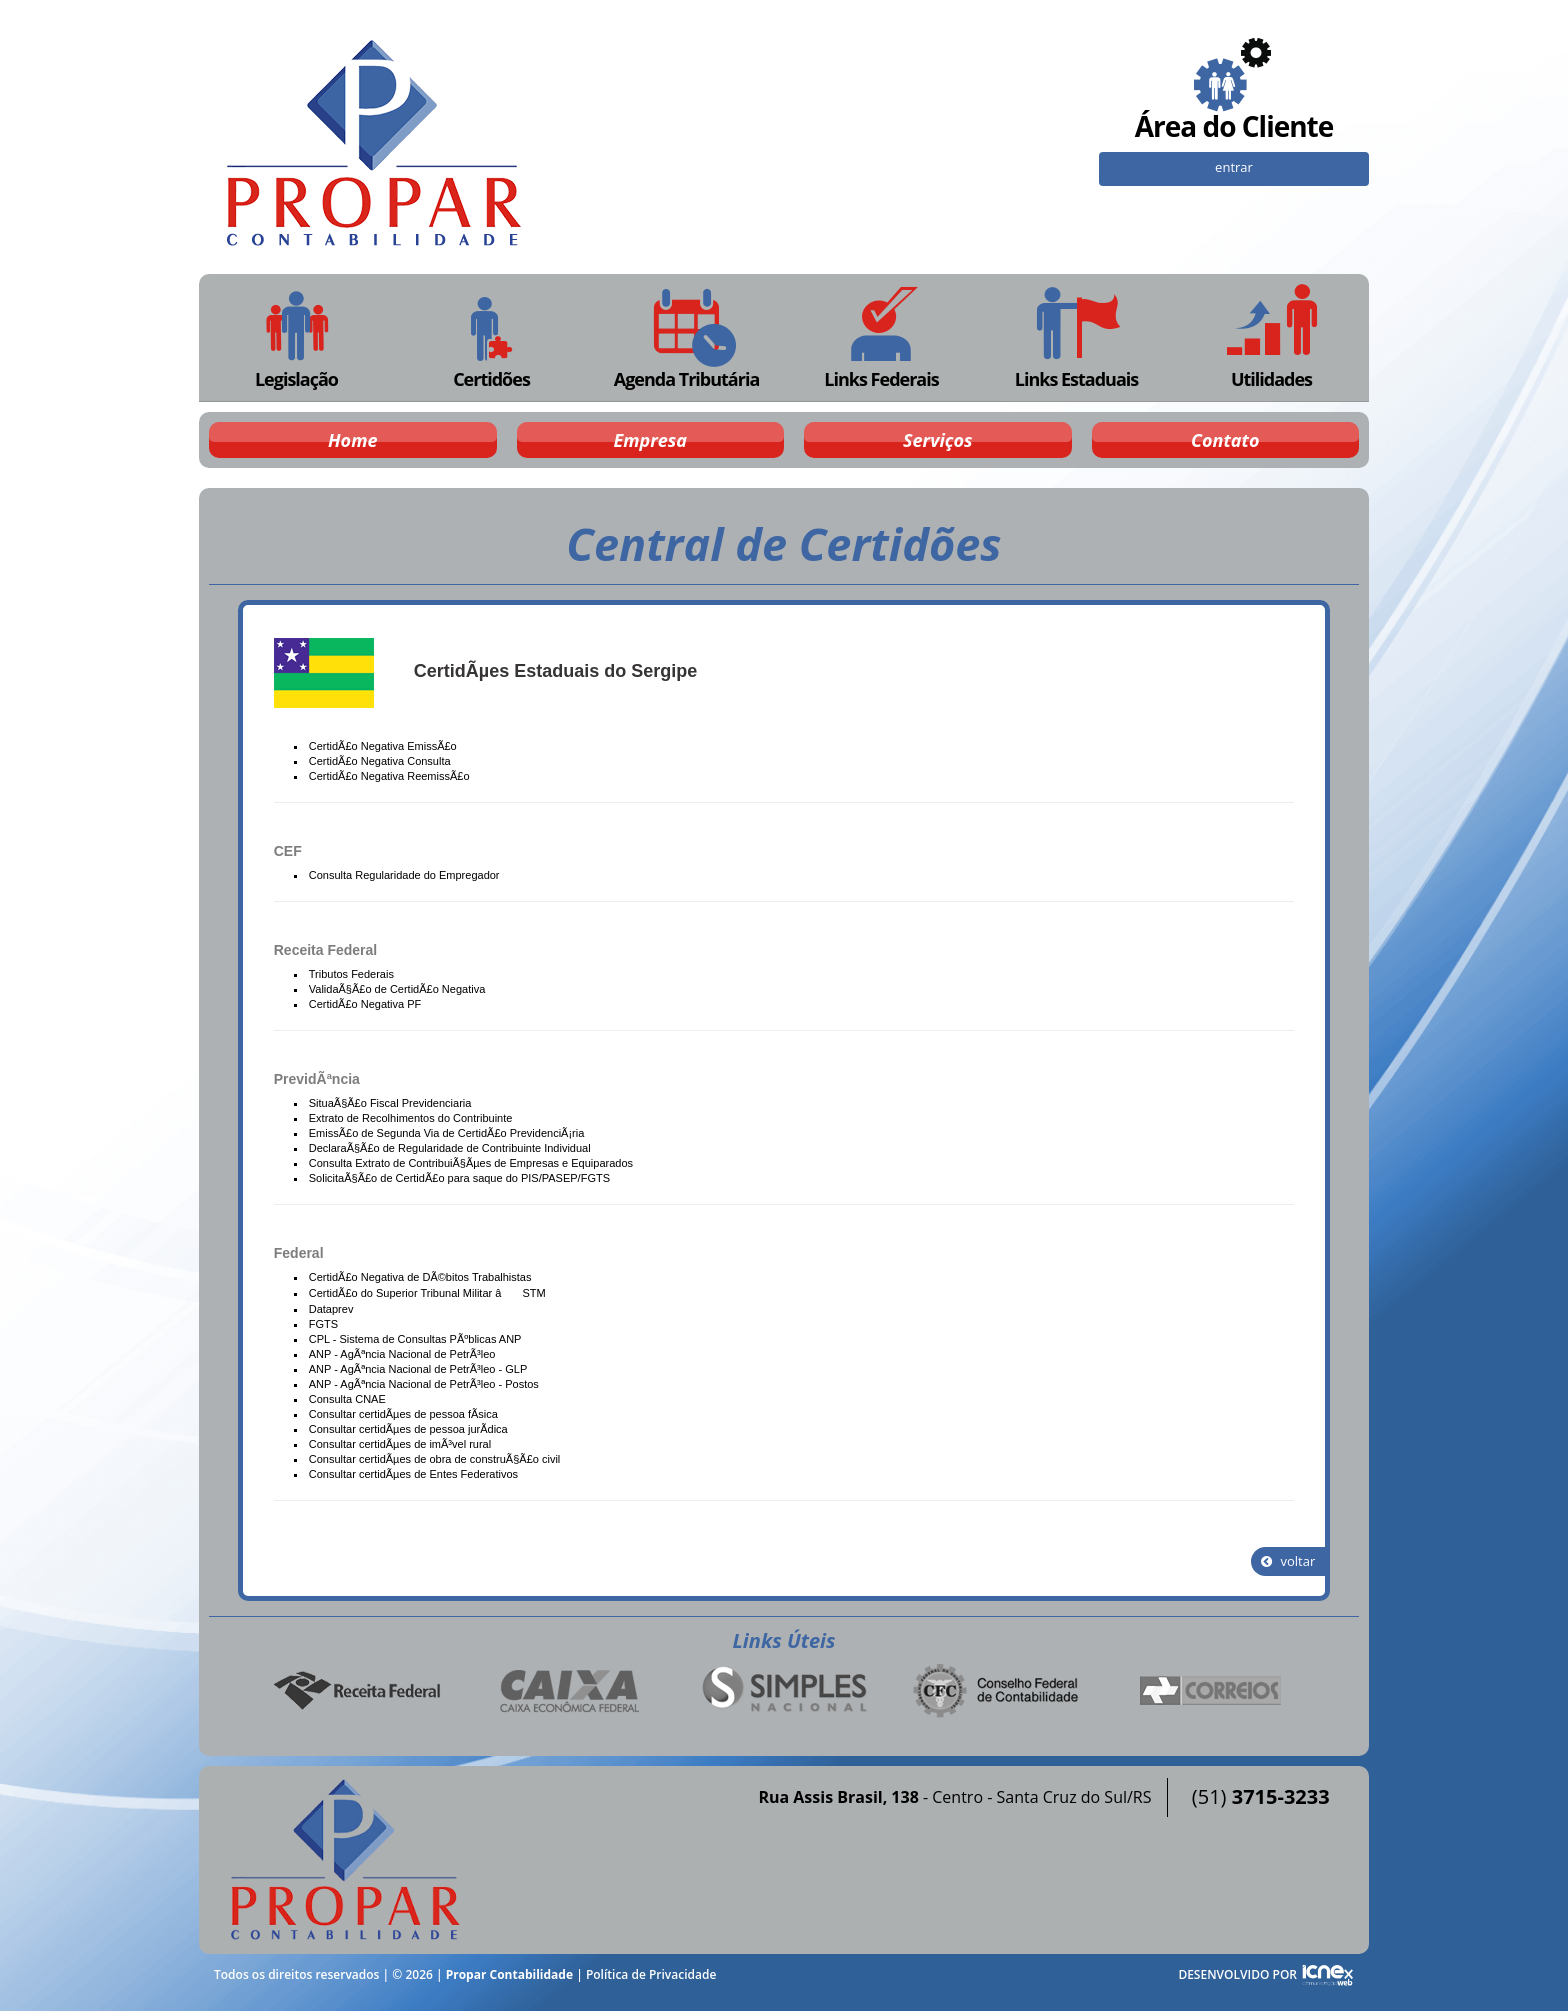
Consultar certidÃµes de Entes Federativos (413, 1474)
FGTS (323, 1324)
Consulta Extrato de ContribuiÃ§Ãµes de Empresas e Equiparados (471, 1163)
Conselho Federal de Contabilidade (998, 1691)
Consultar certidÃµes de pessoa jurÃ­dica (408, 1429)
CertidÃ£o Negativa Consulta (380, 761)
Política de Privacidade (651, 1974)
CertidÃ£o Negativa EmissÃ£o (383, 746)
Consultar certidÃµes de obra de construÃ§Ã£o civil (435, 1459)
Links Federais (881, 337)
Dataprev (331, 1309)
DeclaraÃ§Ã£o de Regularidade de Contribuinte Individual (450, 1148)
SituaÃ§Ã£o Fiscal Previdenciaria (390, 1103)
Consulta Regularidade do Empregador (404, 875)
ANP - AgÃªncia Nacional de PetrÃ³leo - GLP (418, 1369)
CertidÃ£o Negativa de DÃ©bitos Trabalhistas (420, 1277)
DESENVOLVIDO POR (1237, 1974)
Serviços (937, 440)
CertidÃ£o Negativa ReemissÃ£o (389, 776)
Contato (1225, 440)
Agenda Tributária (686, 337)
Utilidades (1272, 337)
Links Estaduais (1076, 337)
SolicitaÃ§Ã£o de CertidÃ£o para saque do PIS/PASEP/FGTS (459, 1178)
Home (352, 440)
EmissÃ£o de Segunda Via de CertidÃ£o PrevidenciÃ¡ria (447, 1133)
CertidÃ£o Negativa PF (365, 1004)
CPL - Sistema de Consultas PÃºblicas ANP (415, 1339)
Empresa (650, 440)
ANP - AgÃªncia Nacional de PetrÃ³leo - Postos (424, 1384)
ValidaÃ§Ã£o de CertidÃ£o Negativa (397, 989)
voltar (1288, 1561)
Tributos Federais (351, 974)
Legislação (296, 337)
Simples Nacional (784, 1691)
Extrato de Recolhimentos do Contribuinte (411, 1118)
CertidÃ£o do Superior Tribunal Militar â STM (427, 1293)
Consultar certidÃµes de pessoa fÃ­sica (403, 1414)
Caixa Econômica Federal (570, 1691)
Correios (1211, 1691)
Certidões (491, 337)
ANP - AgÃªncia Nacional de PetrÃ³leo (402, 1354)
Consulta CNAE (347, 1399)
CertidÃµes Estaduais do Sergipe (555, 671)
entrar (1234, 167)
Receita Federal (357, 1691)
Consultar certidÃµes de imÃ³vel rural (400, 1444)
